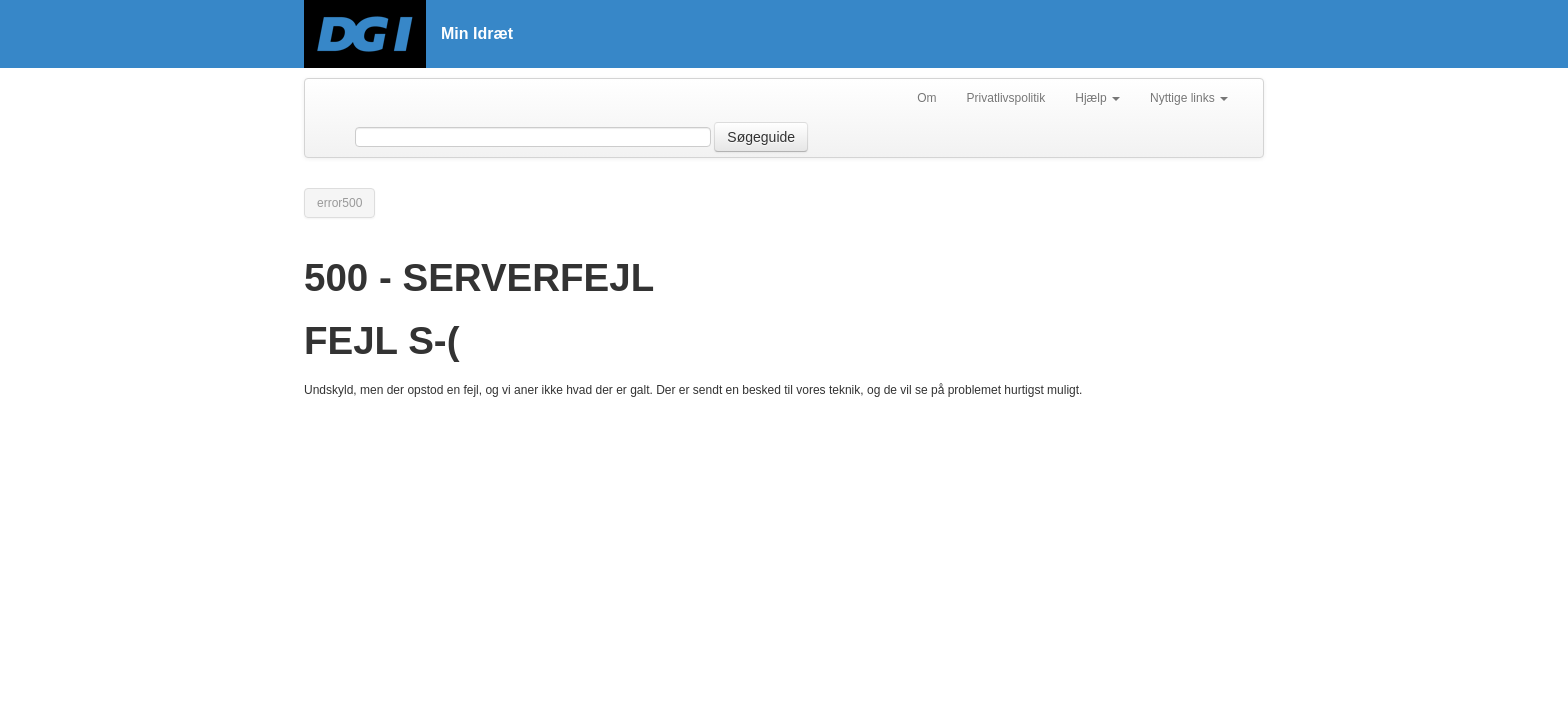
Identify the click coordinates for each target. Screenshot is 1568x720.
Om (926, 98)
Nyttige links (1189, 98)
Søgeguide (761, 137)
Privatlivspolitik (1006, 98)
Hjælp (1097, 98)
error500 (339, 203)
